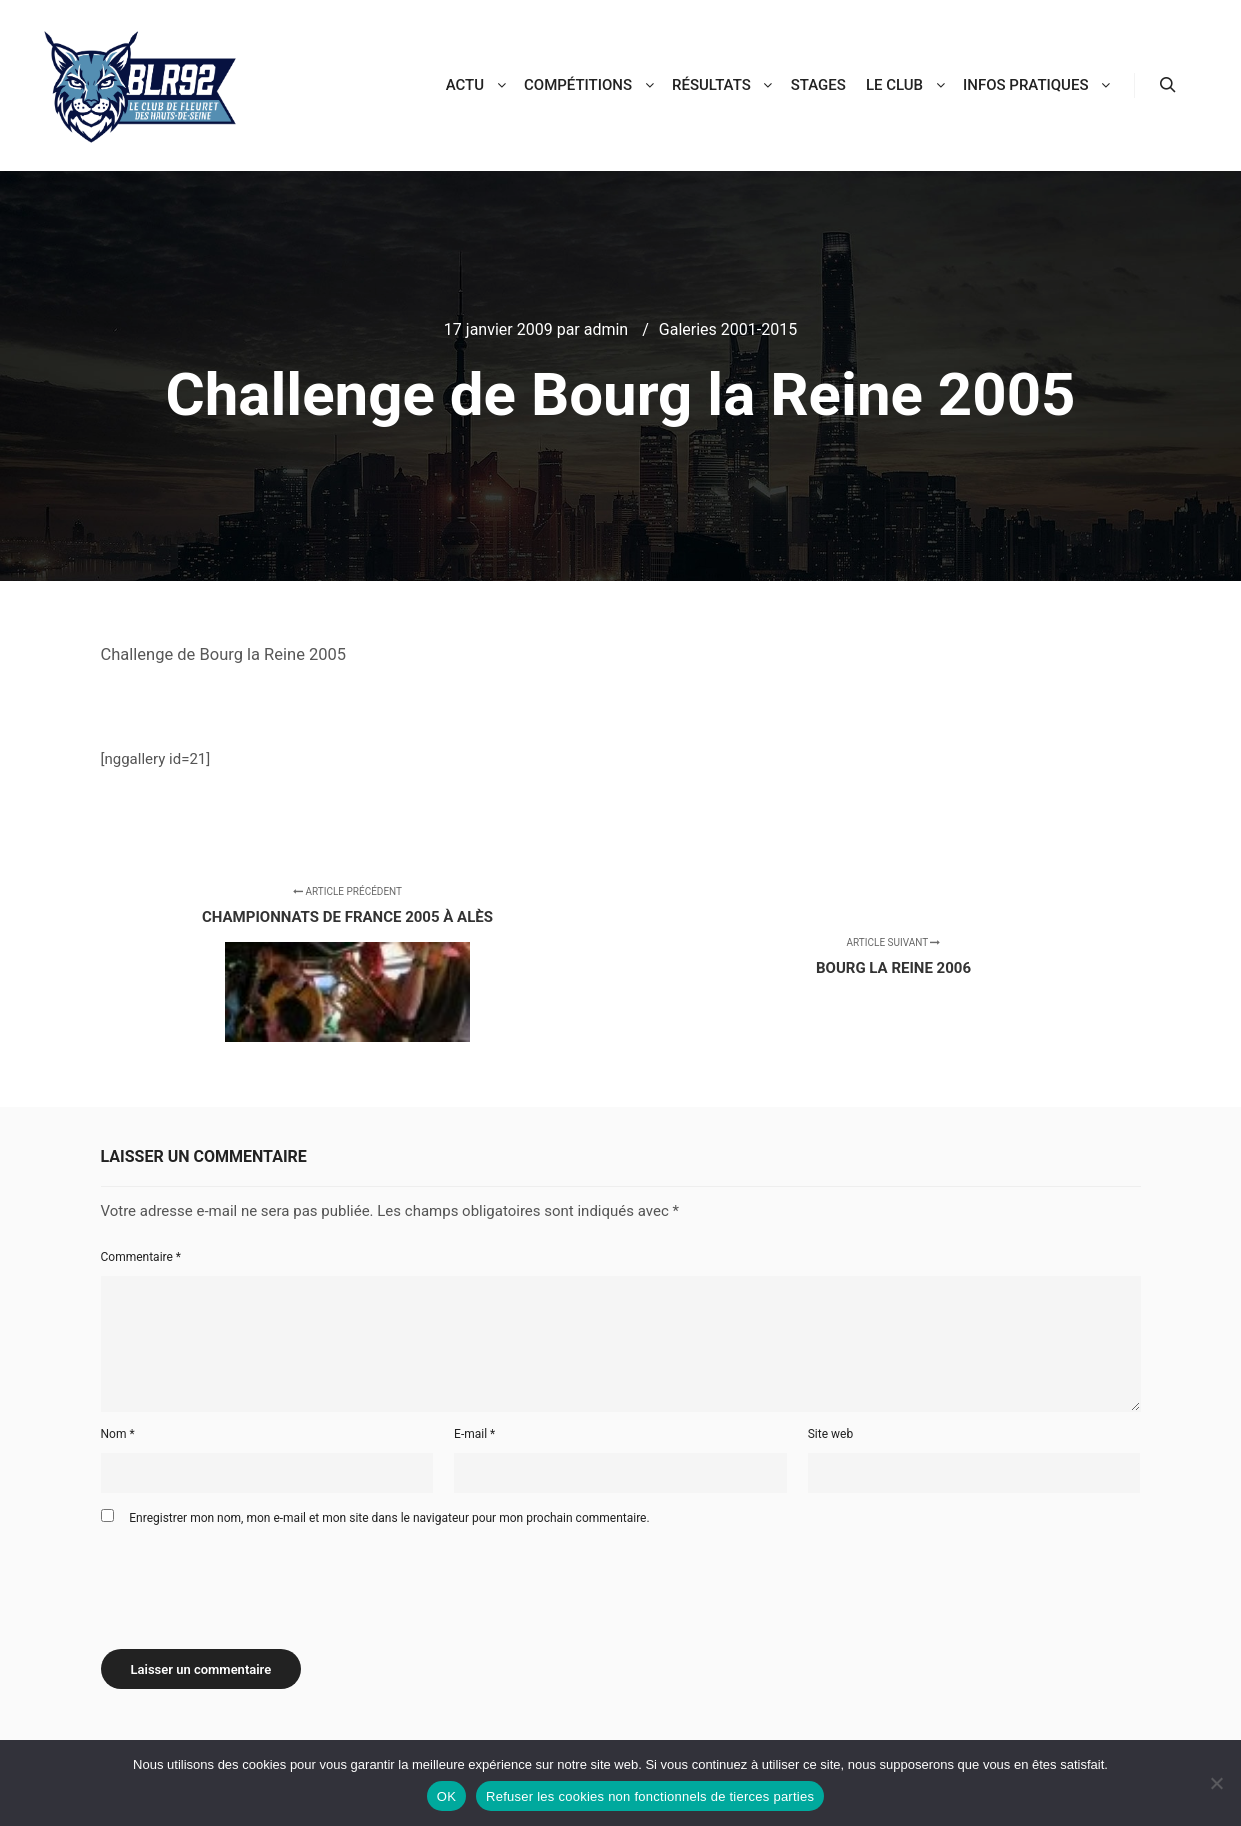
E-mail (474, 1434)
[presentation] (253, 1580)
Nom (118, 1434)
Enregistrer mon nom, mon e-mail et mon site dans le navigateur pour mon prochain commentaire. (389, 1518)
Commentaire (141, 1257)
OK (446, 1796)
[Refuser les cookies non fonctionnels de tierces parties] (1216, 1783)
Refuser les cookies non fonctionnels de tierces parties (650, 1796)
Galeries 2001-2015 (728, 329)
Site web (830, 1434)
